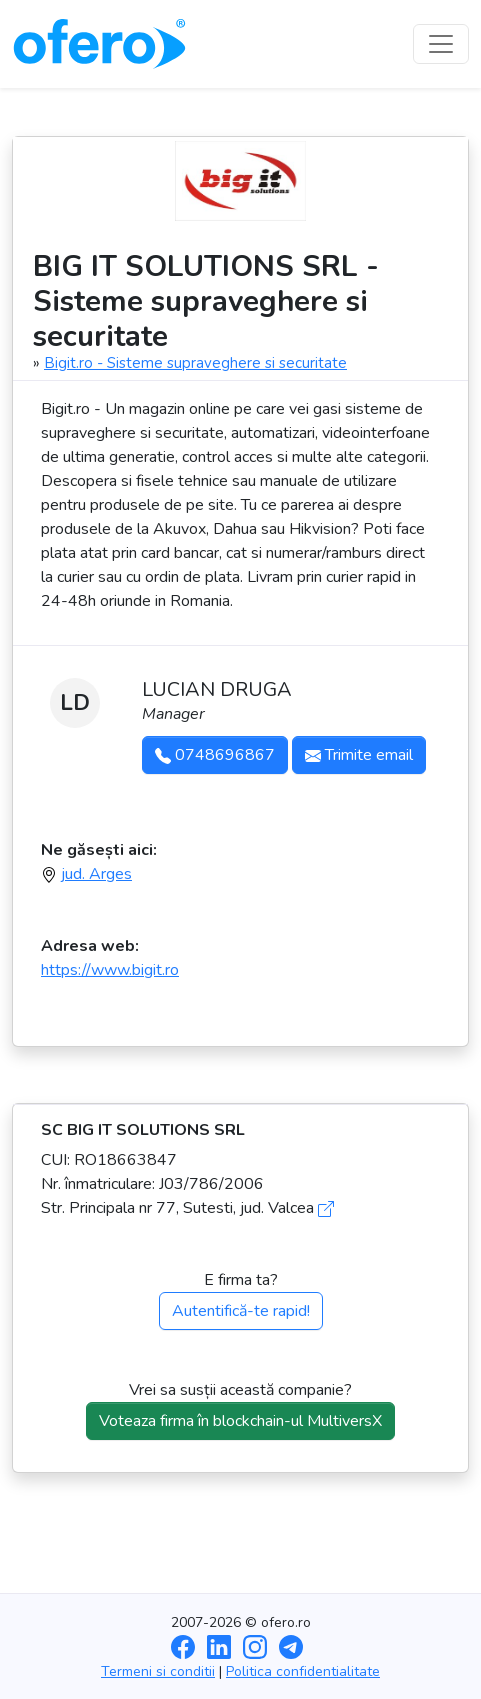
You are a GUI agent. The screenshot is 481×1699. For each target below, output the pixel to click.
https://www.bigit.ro (110, 970)
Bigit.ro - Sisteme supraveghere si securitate (195, 363)
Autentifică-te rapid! (241, 1311)
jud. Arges (96, 874)
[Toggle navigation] (441, 44)
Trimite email (359, 755)
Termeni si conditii (158, 1671)
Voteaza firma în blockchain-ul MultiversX (240, 1421)
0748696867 (215, 755)
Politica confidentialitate (303, 1671)
